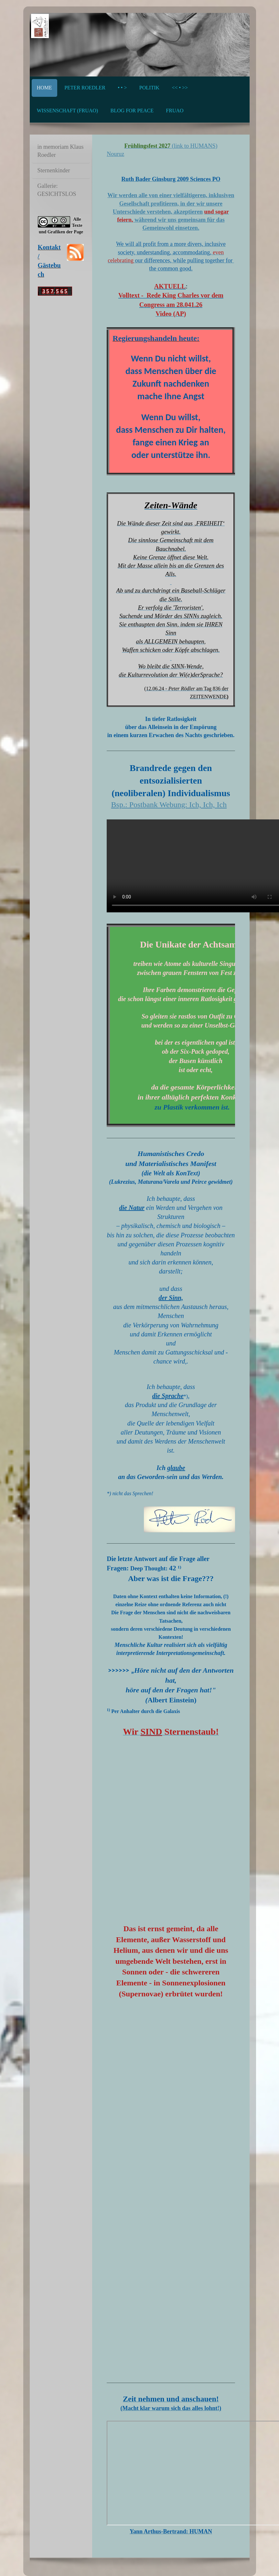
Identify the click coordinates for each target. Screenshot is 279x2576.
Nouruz (115, 154)
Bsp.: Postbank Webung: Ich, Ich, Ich (169, 804)
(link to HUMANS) (194, 146)
